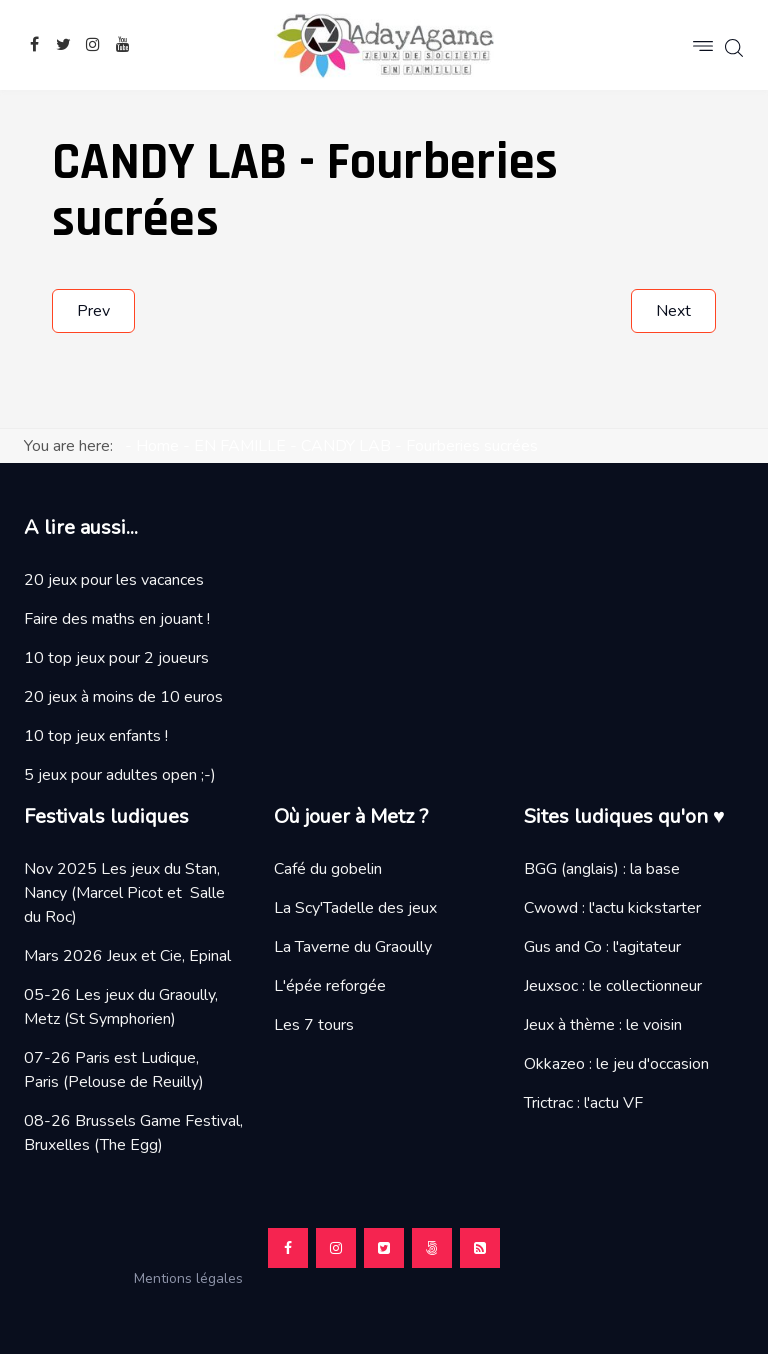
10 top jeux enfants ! (96, 736)
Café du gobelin (328, 869)
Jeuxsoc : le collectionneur (613, 986)
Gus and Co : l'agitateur (602, 947)
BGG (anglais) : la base (602, 869)
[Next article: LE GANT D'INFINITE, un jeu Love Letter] (673, 311)
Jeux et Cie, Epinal (169, 956)
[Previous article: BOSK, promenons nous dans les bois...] (93, 311)
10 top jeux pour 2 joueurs (116, 658)
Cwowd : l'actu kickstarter (612, 908)
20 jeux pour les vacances (114, 580)
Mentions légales (196, 1278)
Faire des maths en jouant (113, 619)
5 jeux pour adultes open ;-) (120, 775)
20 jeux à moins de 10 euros (123, 697)
